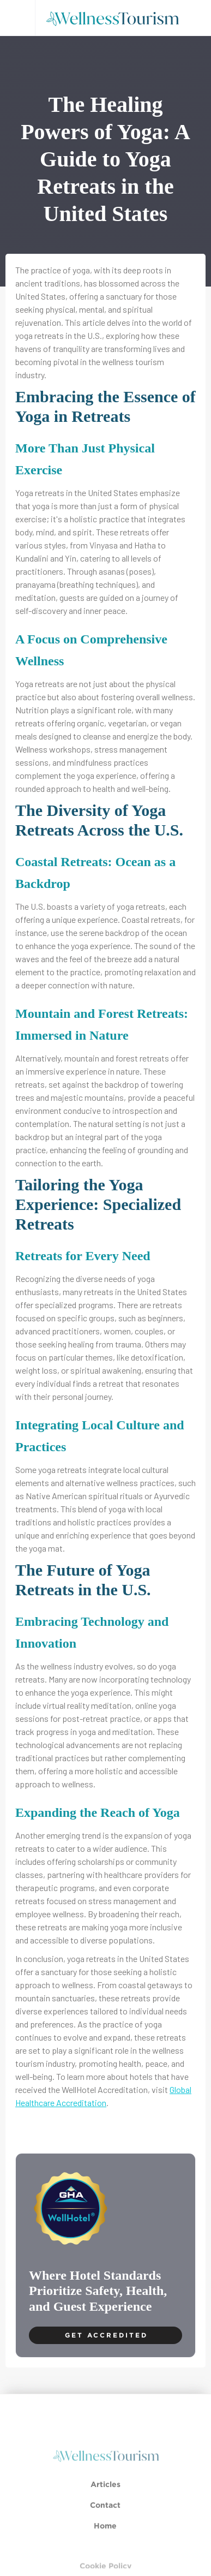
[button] (17, 17)
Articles (105, 2494)
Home (105, 2536)
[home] (116, 18)
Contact (106, 2515)
